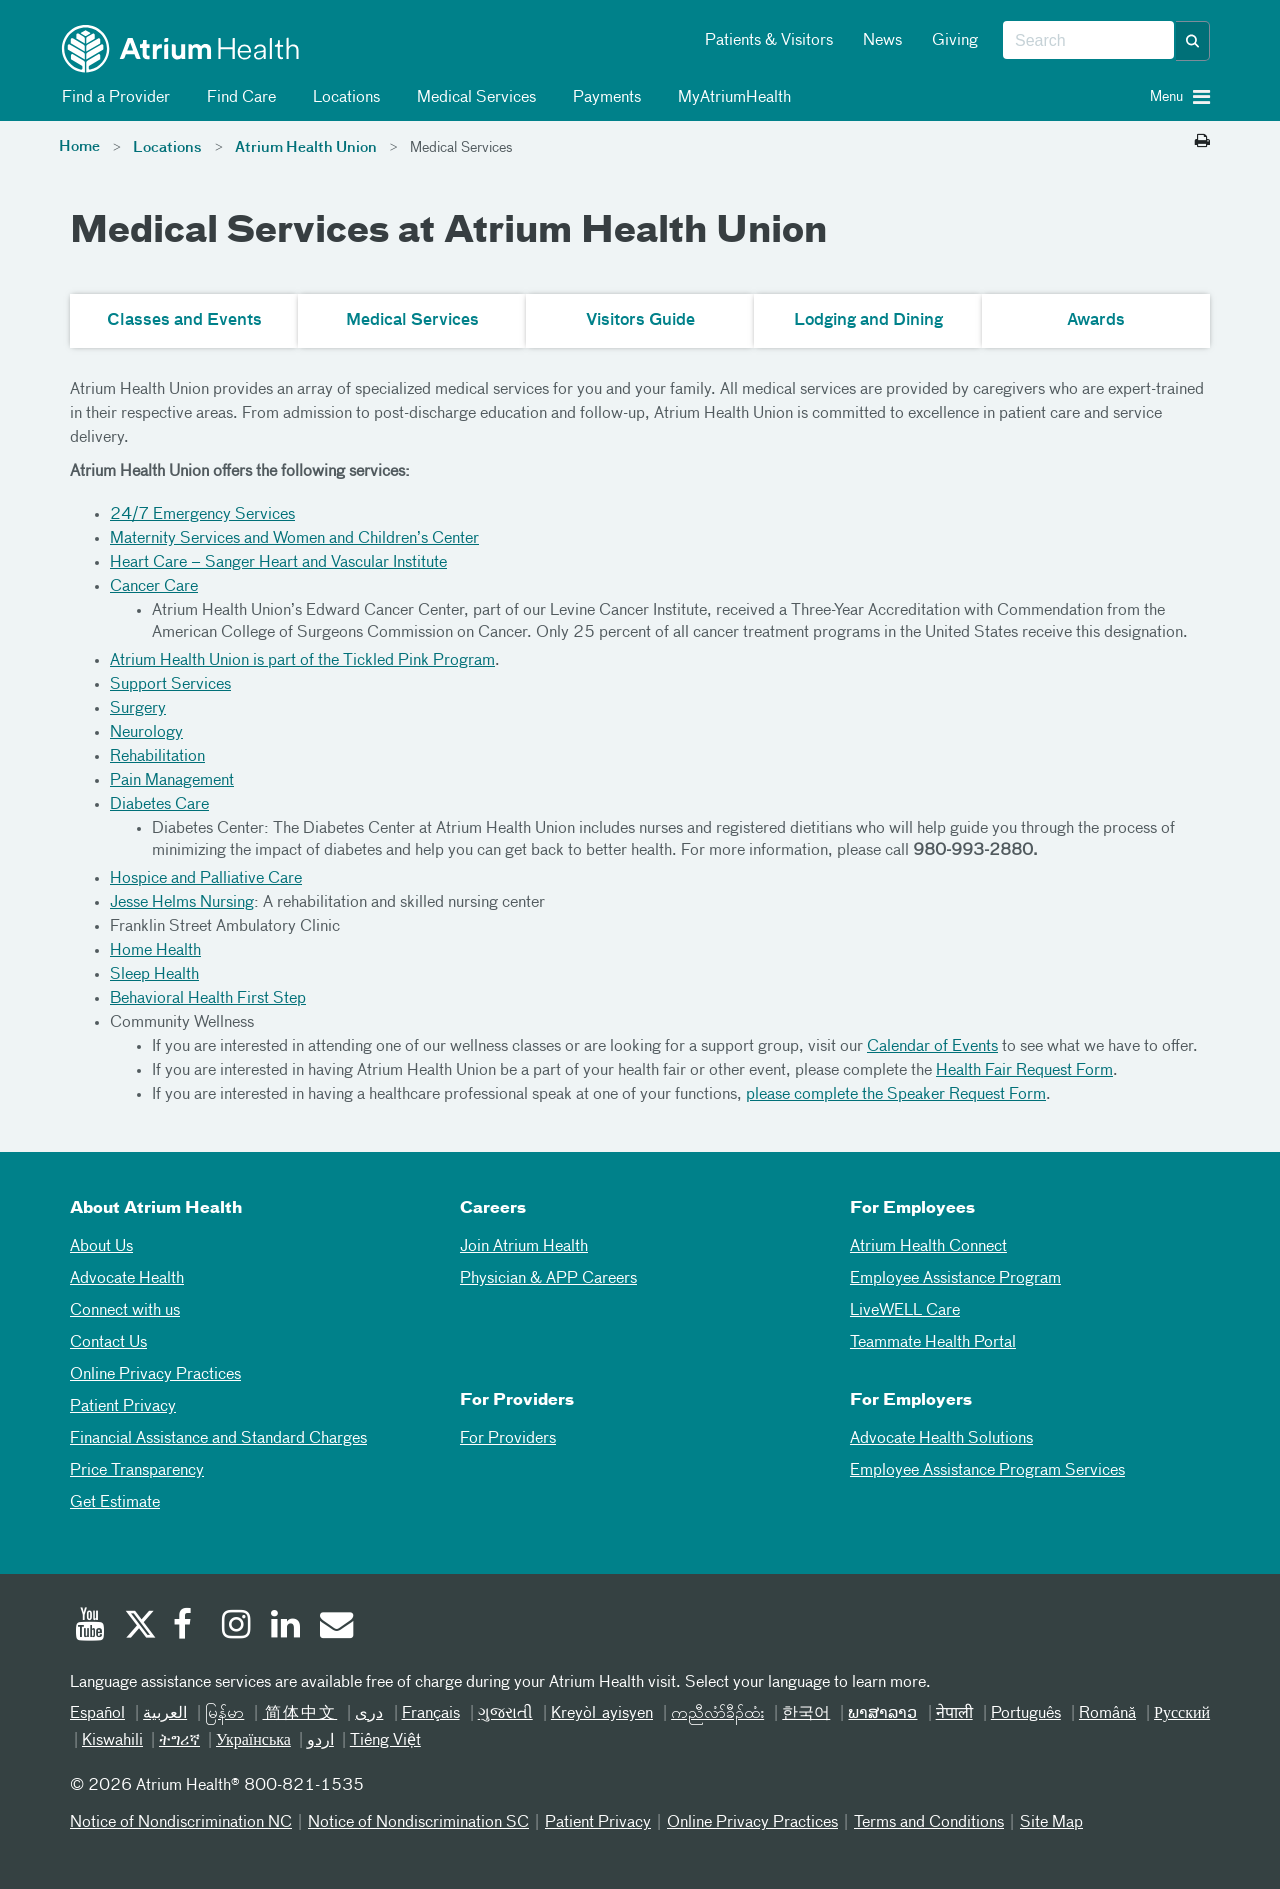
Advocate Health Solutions (941, 1439)
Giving (955, 41)
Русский (1182, 1714)
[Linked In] (286, 1627)
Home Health (155, 951)
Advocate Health (127, 1279)
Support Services (170, 685)
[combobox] (1088, 41)
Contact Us (108, 1343)
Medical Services (473, 98)
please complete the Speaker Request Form (896, 1095)
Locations (343, 98)
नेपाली (954, 1714)
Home (79, 147)
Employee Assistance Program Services (987, 1471)
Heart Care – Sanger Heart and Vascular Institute (278, 563)
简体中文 (299, 1714)
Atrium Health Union (306, 148)
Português (1026, 1714)
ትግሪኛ (179, 1741)
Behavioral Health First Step (208, 999)
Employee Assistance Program (955, 1279)
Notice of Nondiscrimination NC (181, 1823)
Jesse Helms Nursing (182, 903)
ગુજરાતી (505, 1714)
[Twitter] (139, 1627)
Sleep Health (154, 975)
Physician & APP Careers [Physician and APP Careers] (548, 1279)
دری (369, 1714)
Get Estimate (115, 1503)
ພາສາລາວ (882, 1714)
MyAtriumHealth (731, 98)
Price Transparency (137, 1471)
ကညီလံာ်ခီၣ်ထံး (717, 1714)
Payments (603, 98)
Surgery (138, 709)
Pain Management (172, 781)
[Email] (335, 1627)
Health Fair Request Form (1024, 1071)
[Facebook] (188, 1627)
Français (431, 1714)
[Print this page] (1202, 142)
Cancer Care (154, 587)
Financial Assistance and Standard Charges (218, 1439)
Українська (253, 1741)
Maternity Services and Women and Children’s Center (294, 539)
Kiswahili (112, 1741)
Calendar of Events (932, 1047)
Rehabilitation (157, 757)
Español (97, 1714)
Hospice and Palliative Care (206, 879)
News (882, 41)
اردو (320, 1741)
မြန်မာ (224, 1714)
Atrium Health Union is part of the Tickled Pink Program (302, 661)
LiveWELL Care (905, 1311)
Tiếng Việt (385, 1741)
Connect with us (125, 1311)
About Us (101, 1247)
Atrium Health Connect (928, 1247)
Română (1107, 1714)
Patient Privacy (123, 1407)
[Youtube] (90, 1627)
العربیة (165, 1714)
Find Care (238, 98)
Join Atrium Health (524, 1247)
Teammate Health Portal (933, 1343)
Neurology (146, 733)
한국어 (806, 1714)
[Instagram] (237, 1627)
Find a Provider (112, 98)
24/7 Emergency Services (202, 515)
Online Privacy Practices (155, 1375)
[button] (1193, 41)
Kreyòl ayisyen (602, 1714)
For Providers (508, 1439)
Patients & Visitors (769, 41)
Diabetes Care (159, 805)
